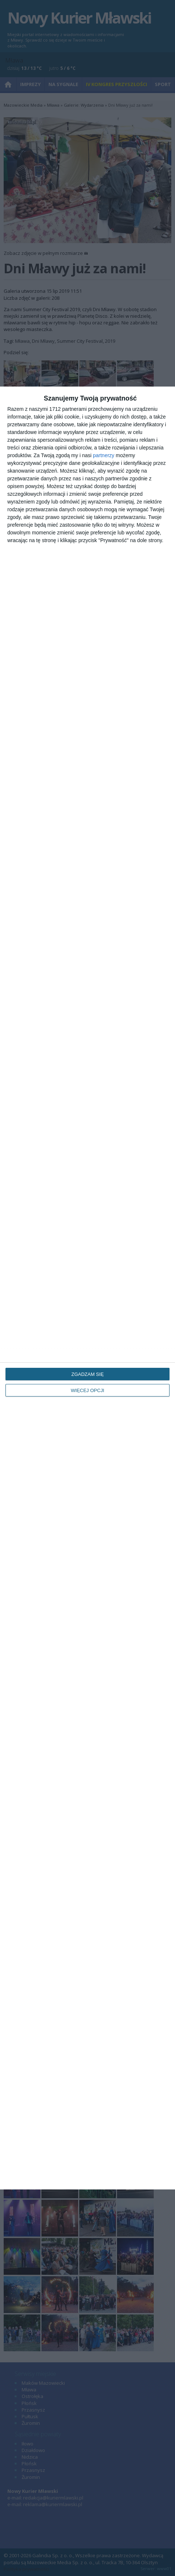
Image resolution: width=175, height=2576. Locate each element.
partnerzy (103, 455)
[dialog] (87, 1288)
